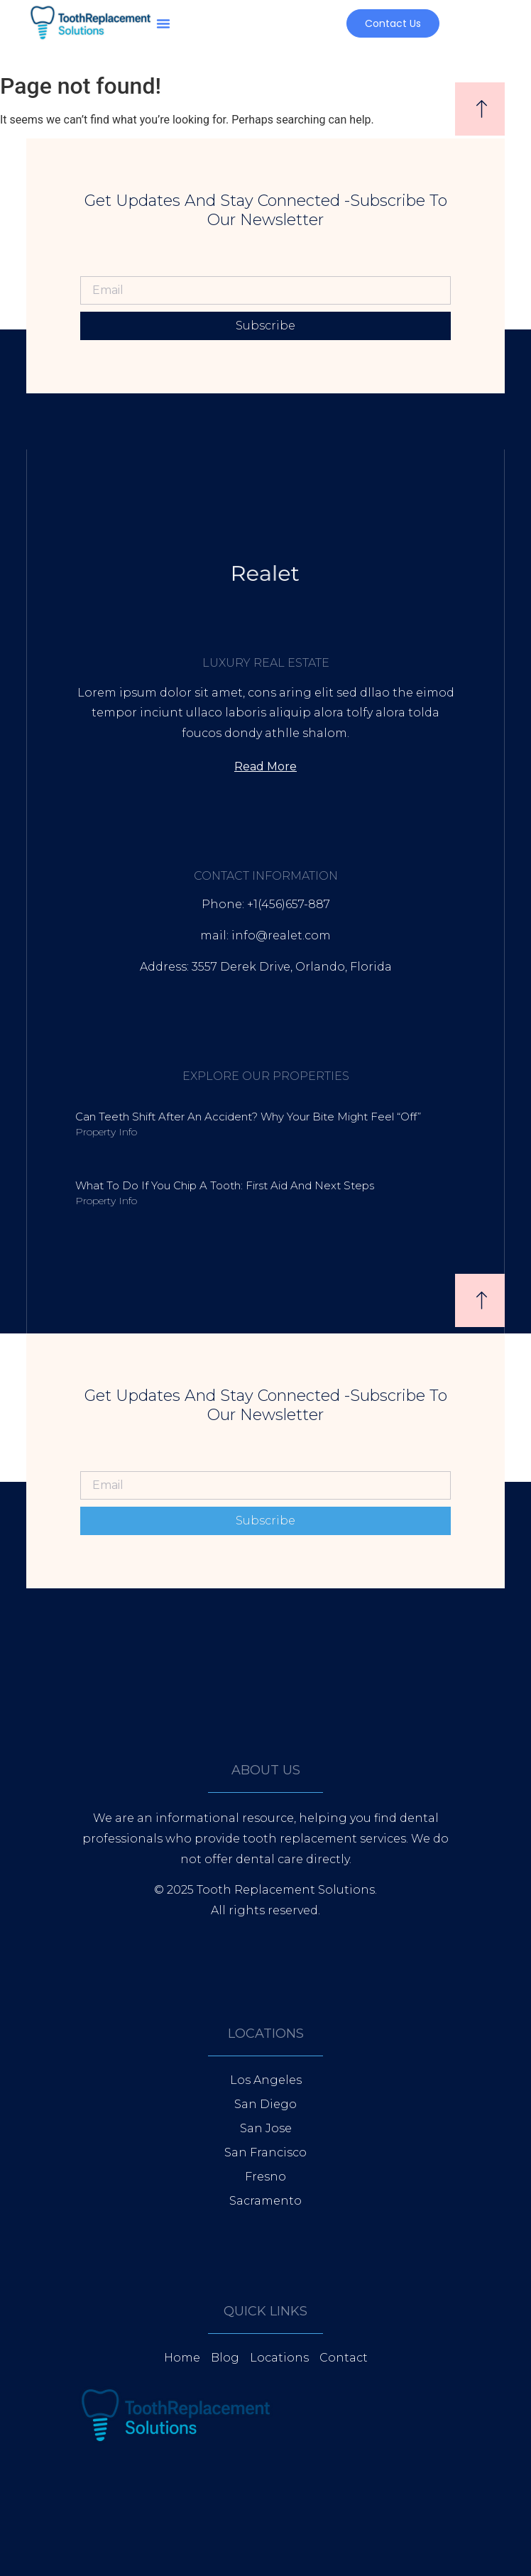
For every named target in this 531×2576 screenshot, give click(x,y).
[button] (163, 23)
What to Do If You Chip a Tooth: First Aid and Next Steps (224, 1185)
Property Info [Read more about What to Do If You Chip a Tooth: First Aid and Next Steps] (106, 1200)
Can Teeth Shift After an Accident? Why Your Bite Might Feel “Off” (248, 1116)
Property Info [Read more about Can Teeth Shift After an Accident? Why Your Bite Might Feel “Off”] (106, 1131)
